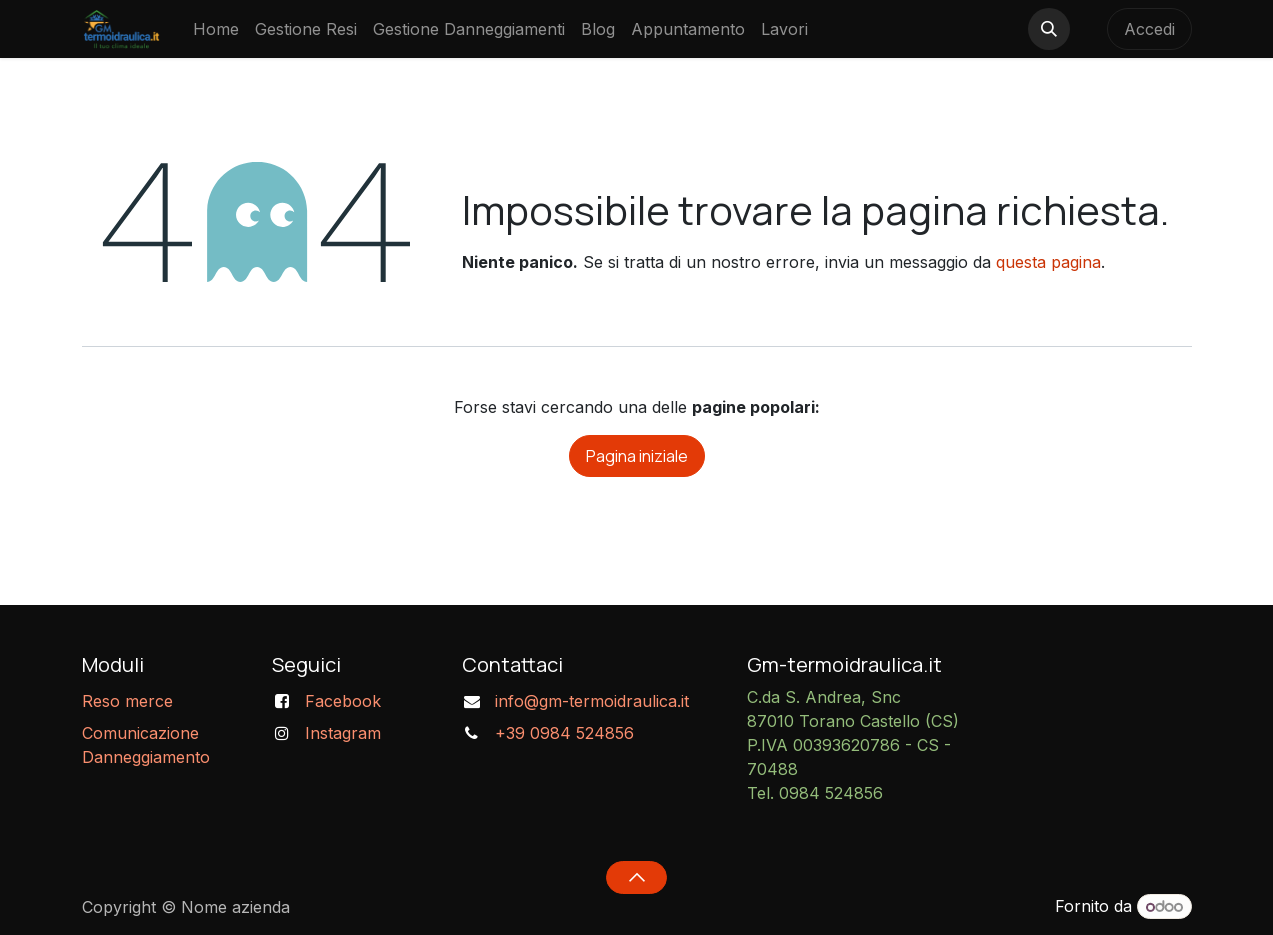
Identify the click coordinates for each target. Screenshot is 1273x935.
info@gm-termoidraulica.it (592, 701)
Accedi (1149, 29)
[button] (1049, 29)
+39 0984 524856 (564, 733)
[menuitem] (216, 29)
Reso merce (127, 701)
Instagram (343, 733)
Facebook (343, 701)
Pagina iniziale (637, 456)
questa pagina (1048, 262)
